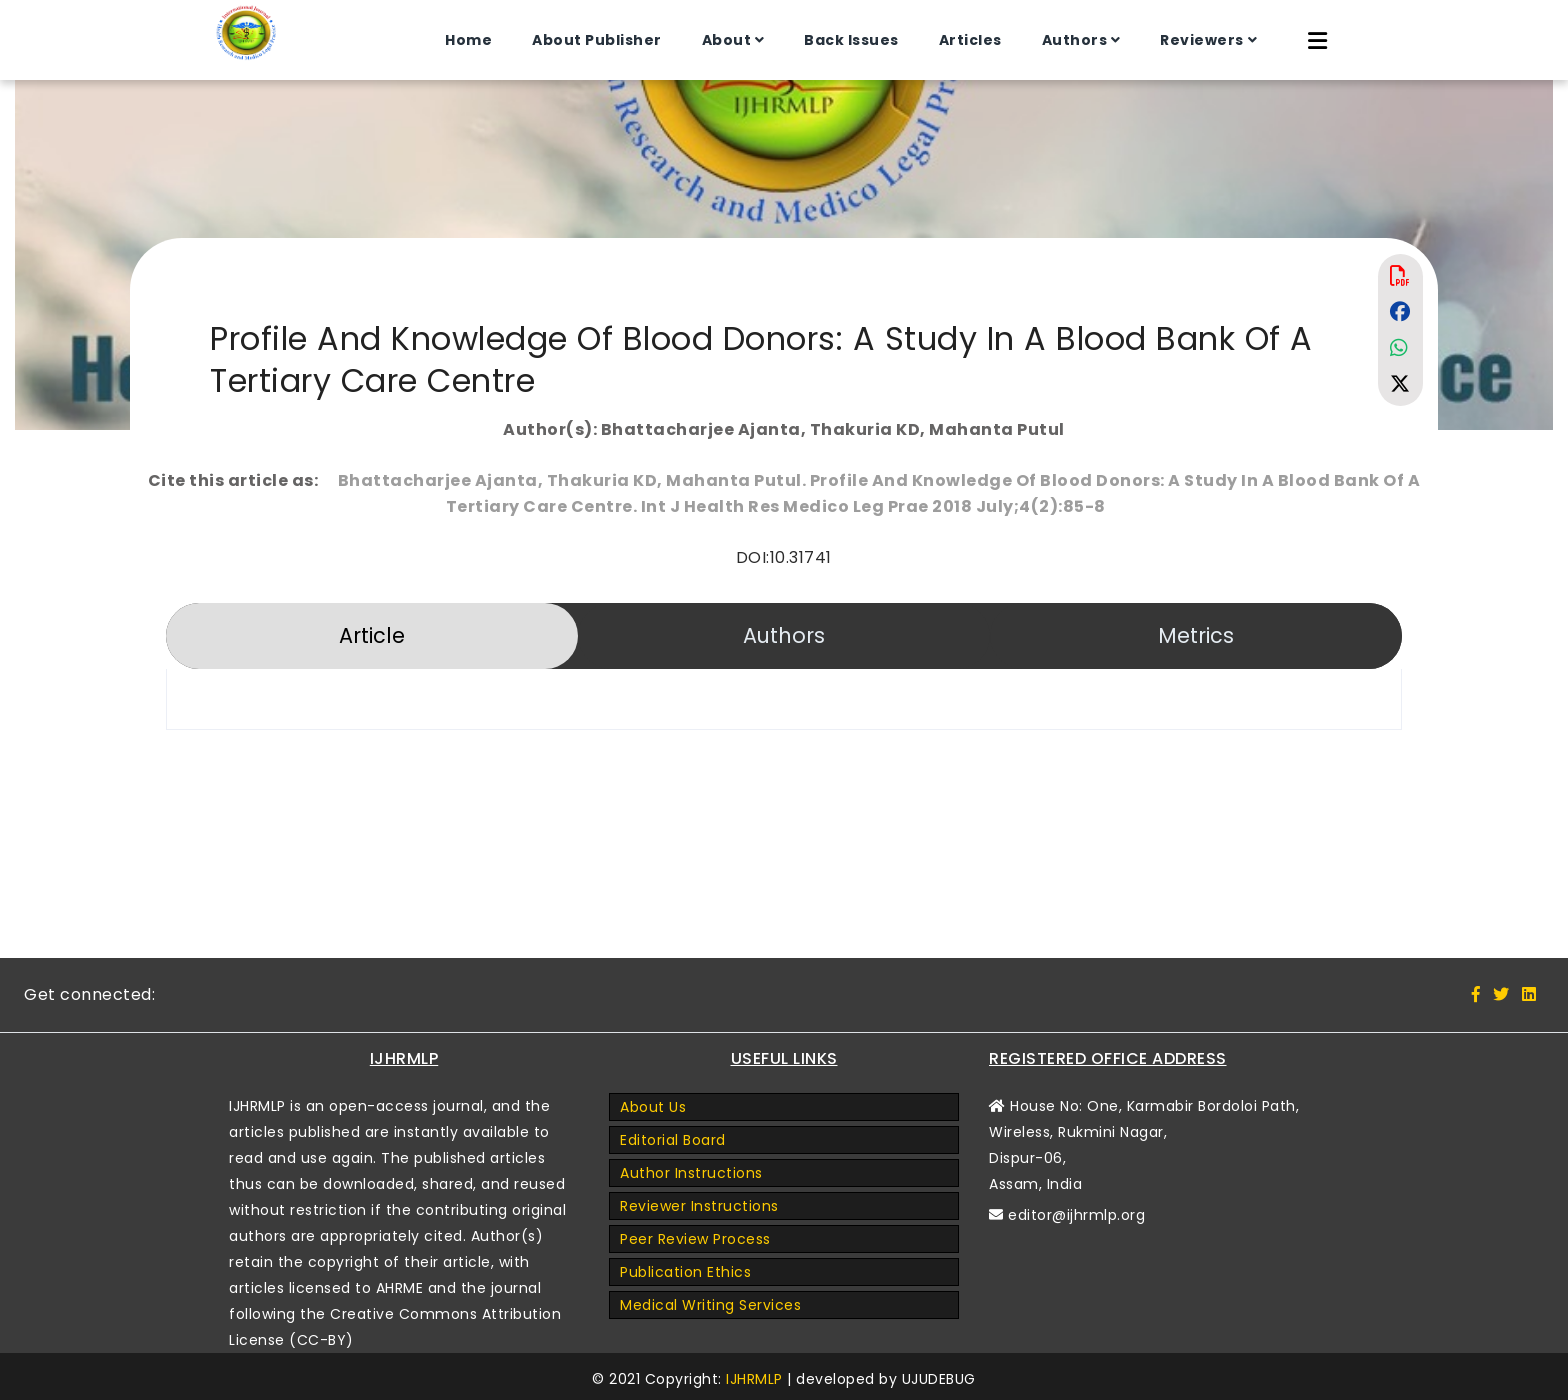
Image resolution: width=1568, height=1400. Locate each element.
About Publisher (597, 40)
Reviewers (1202, 40)
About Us (653, 1107)
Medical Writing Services (710, 1305)
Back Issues (851, 40)
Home (468, 40)
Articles (970, 40)
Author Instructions (691, 1173)
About (727, 40)
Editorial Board (673, 1140)
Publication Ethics (685, 1272)
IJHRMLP (754, 1379)
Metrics (1196, 635)
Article (372, 635)
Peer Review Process (695, 1239)
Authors (1075, 40)
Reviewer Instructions (699, 1206)
